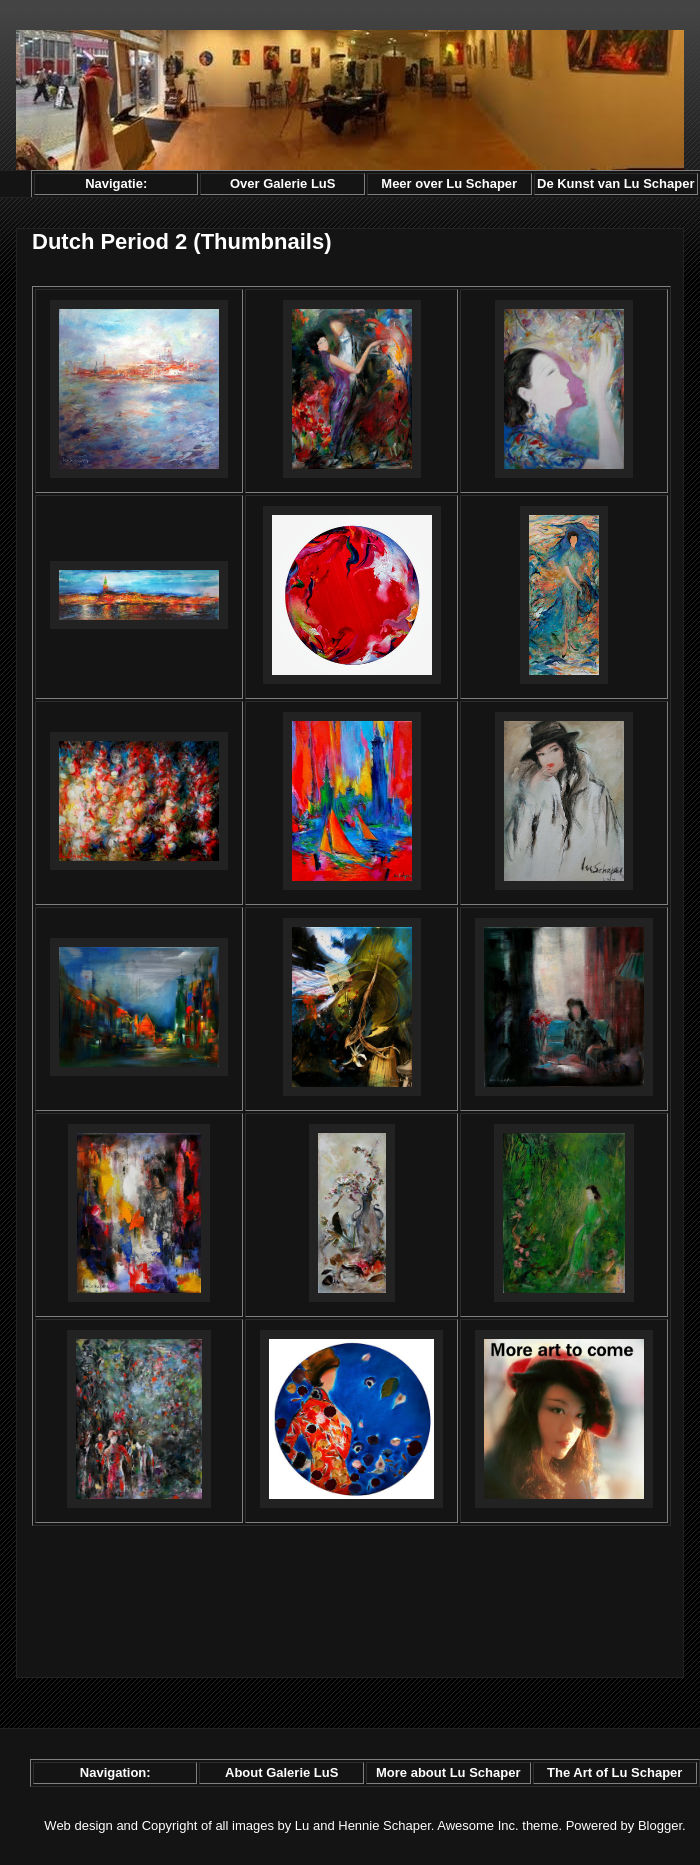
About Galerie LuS (281, 1772)
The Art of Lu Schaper (614, 1772)
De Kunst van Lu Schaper (615, 183)
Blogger (660, 1825)
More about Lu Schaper (448, 1772)
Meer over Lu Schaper (449, 183)
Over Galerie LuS (283, 183)
